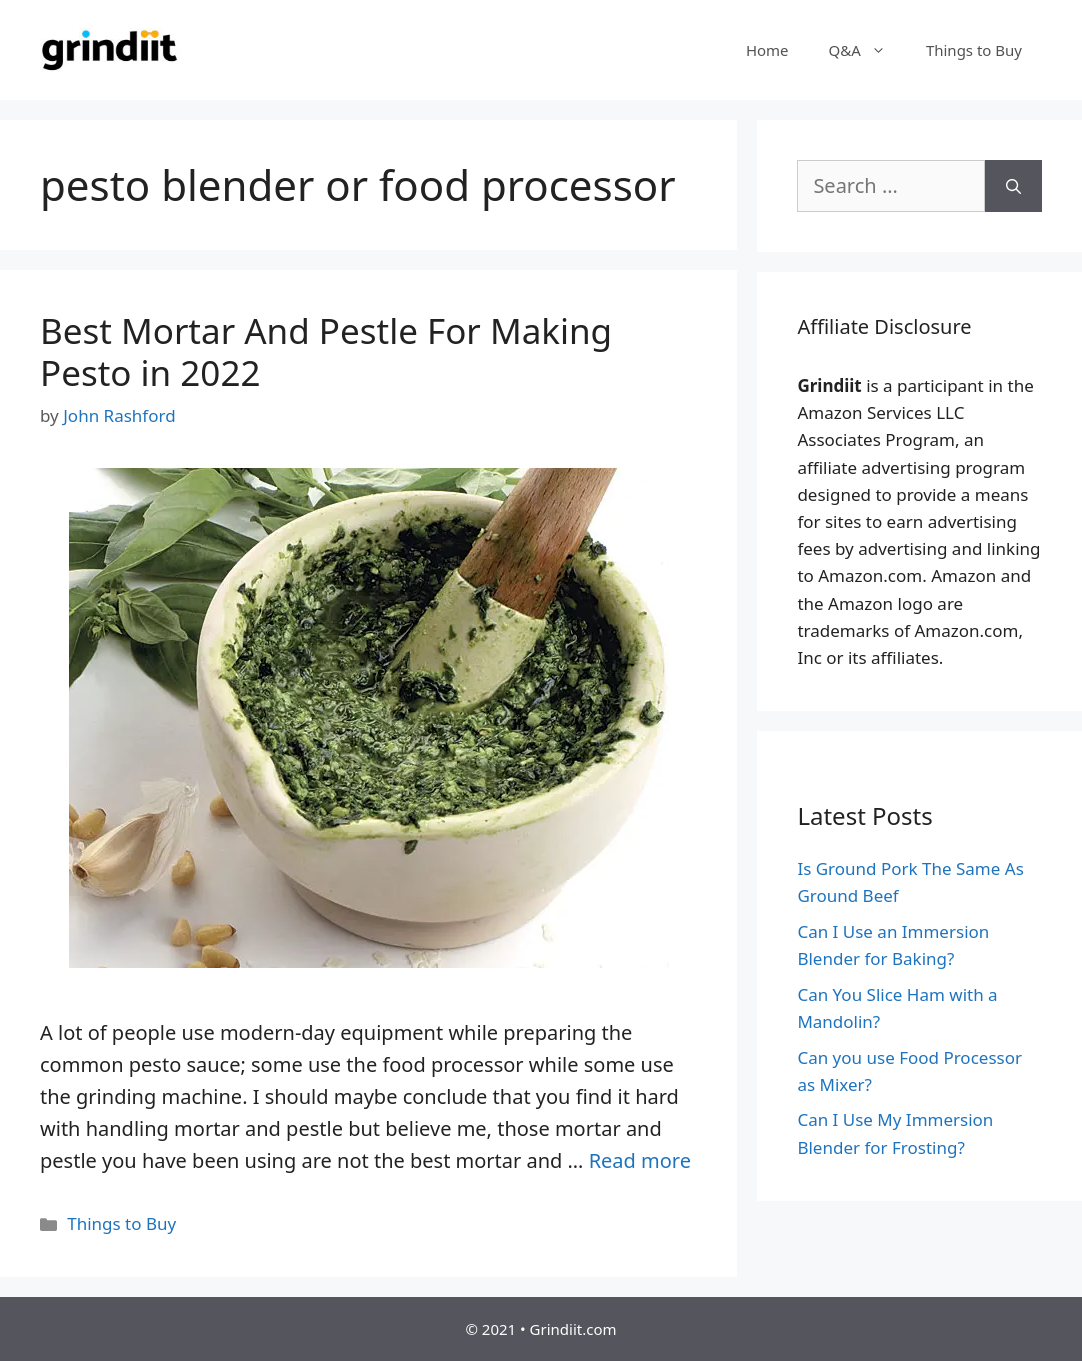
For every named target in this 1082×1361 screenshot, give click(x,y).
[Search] (1013, 186)
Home (767, 50)
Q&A (867, 50)
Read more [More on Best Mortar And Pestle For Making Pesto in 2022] (640, 1160)
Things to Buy (974, 50)
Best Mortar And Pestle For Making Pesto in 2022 (326, 351)
